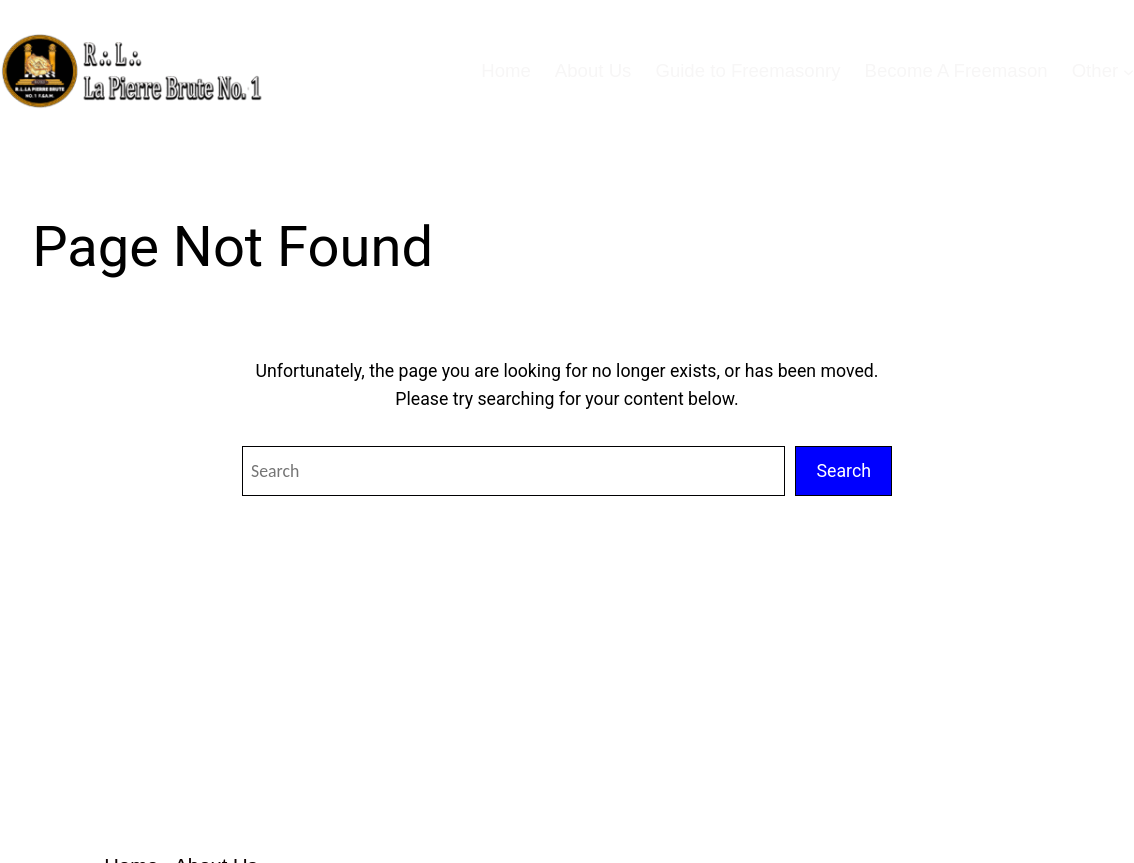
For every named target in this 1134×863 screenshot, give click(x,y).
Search (843, 471)
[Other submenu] (1128, 70)
